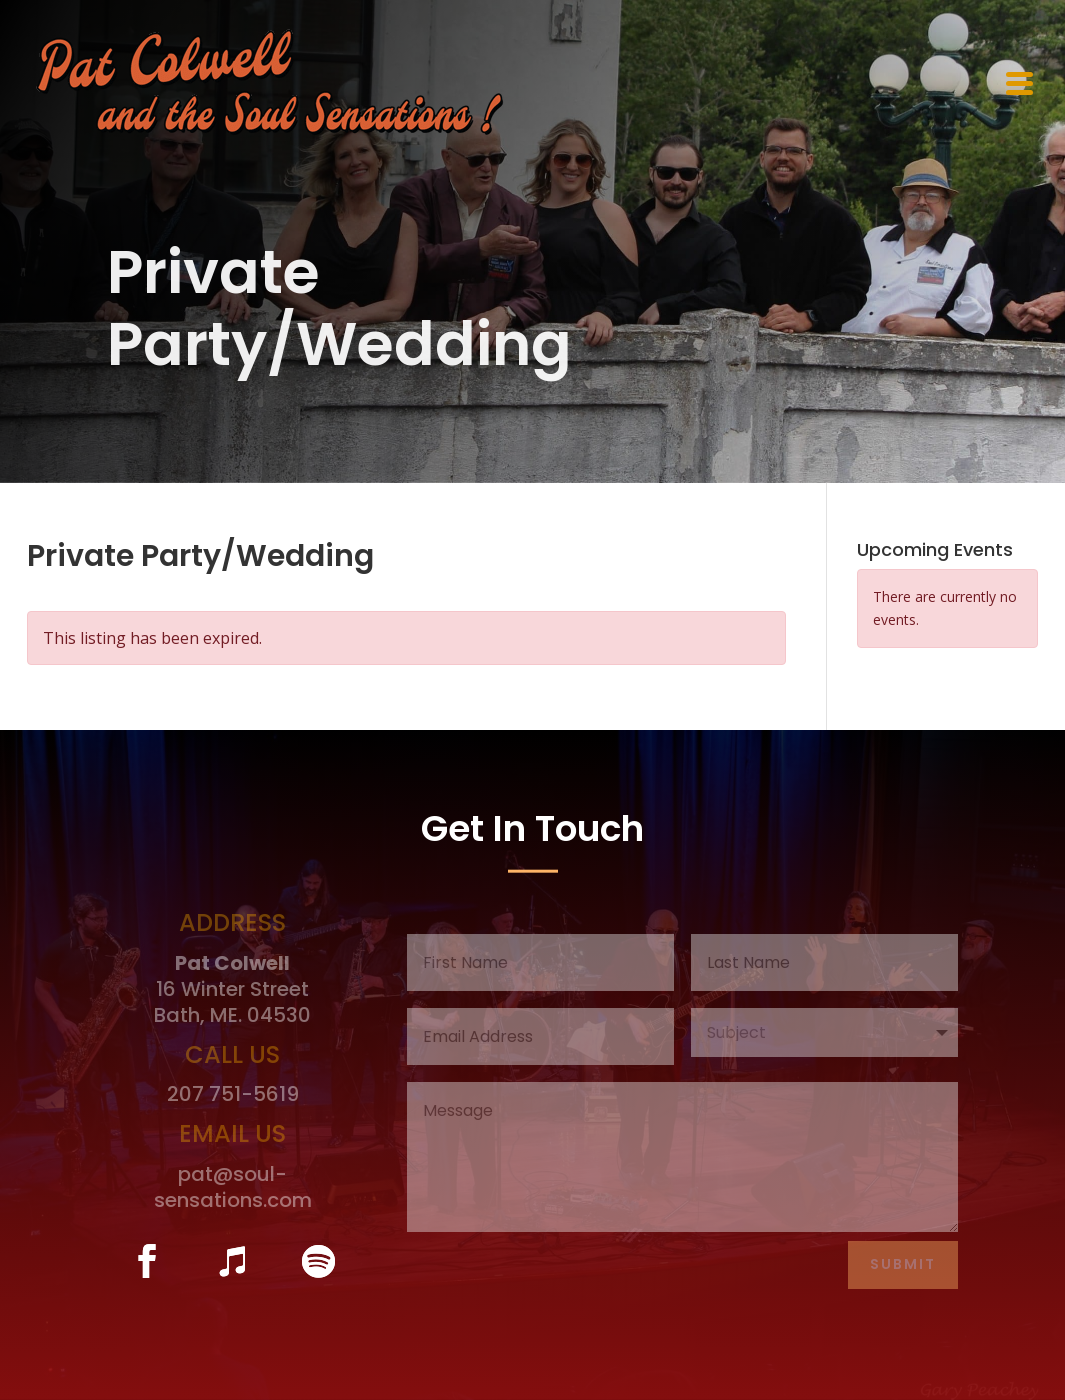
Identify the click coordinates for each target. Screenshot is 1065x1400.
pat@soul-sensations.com (233, 1187)
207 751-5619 (233, 1094)
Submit (903, 1264)
